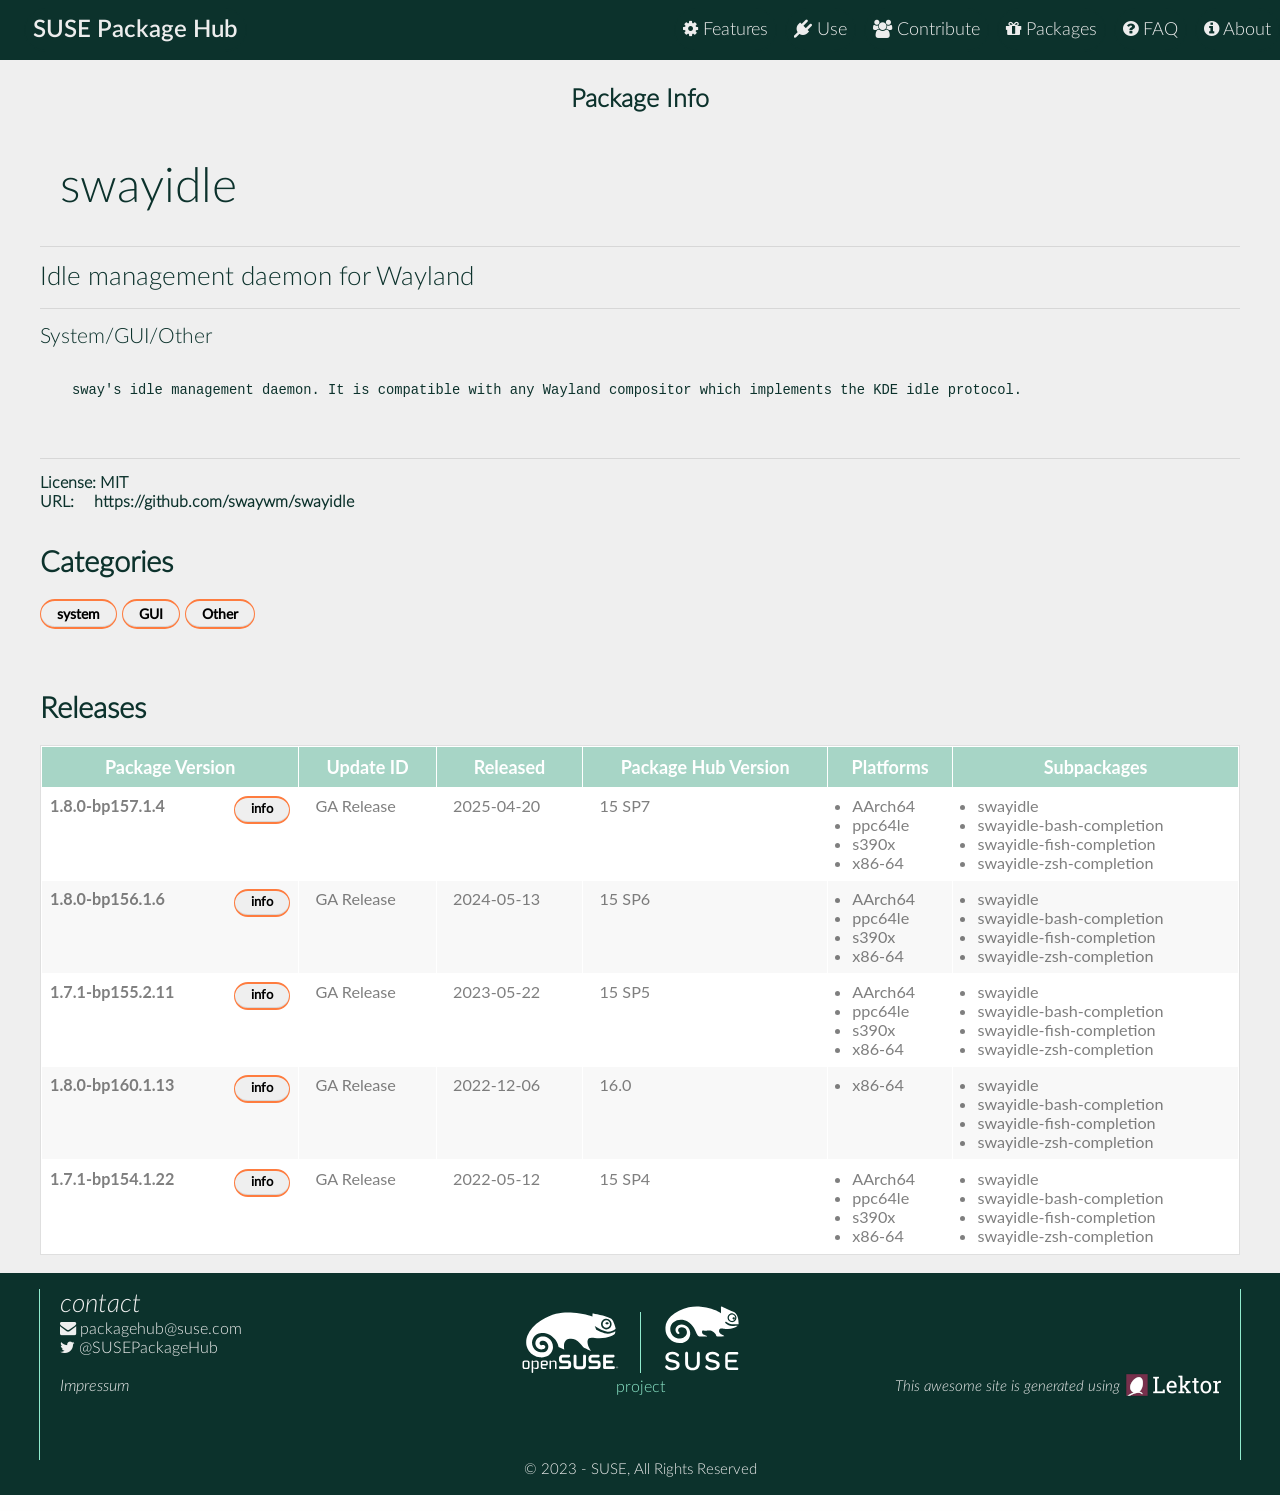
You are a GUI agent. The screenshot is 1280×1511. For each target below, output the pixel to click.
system (78, 630)
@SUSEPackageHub (139, 1364)
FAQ (1150, 29)
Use (820, 29)
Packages (1051, 29)
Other (220, 630)
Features (725, 29)
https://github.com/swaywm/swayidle (224, 518)
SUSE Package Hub (135, 30)
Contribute (926, 29)
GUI (151, 630)
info (262, 825)
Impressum (94, 1402)
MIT (114, 499)
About (1237, 29)
